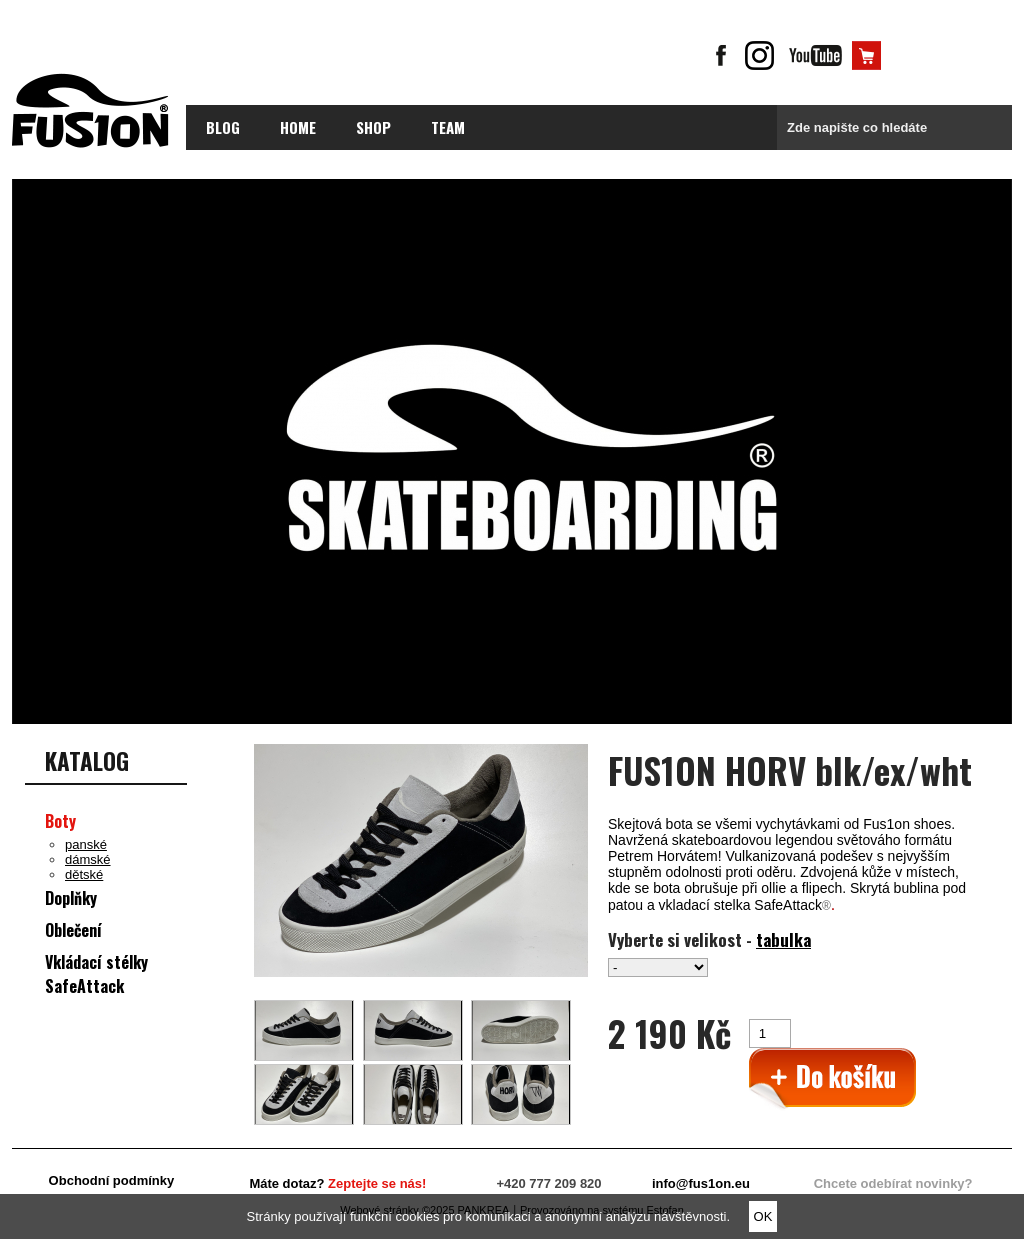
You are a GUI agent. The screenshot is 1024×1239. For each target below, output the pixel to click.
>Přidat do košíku (832, 1079)
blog (223, 127)
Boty (60, 821)
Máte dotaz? (337, 1183)
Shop (373, 127)
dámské (88, 859)
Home (298, 127)
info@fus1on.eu (701, 1183)
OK (763, 1216)
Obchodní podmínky (112, 1180)
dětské (84, 874)
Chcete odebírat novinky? (893, 1183)
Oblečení (73, 930)
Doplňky (71, 898)
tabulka (783, 939)
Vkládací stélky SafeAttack (96, 974)
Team (448, 127)
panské (86, 844)
